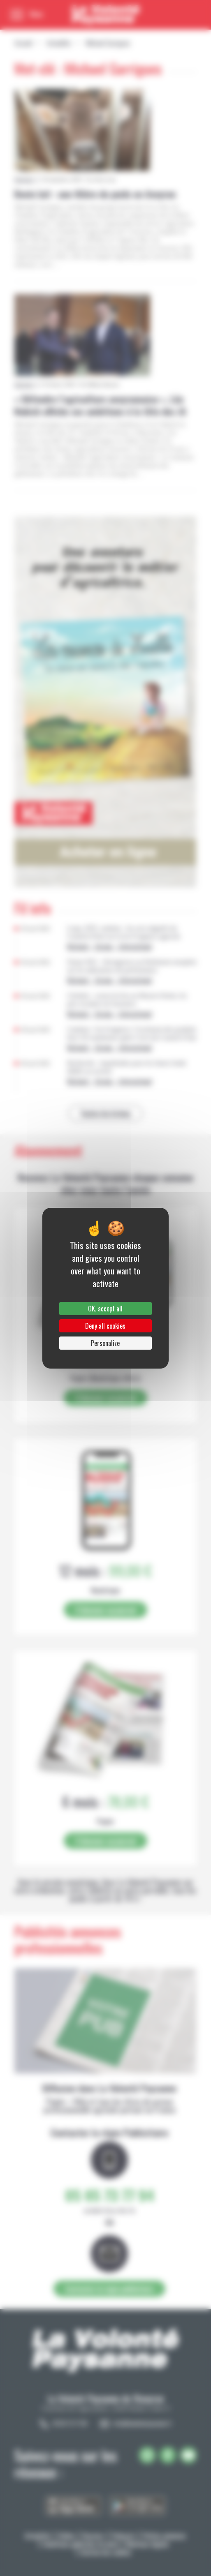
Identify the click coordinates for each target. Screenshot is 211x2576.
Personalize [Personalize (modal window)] (105, 1343)
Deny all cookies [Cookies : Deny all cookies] (105, 1326)
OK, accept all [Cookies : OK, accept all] (105, 1308)
